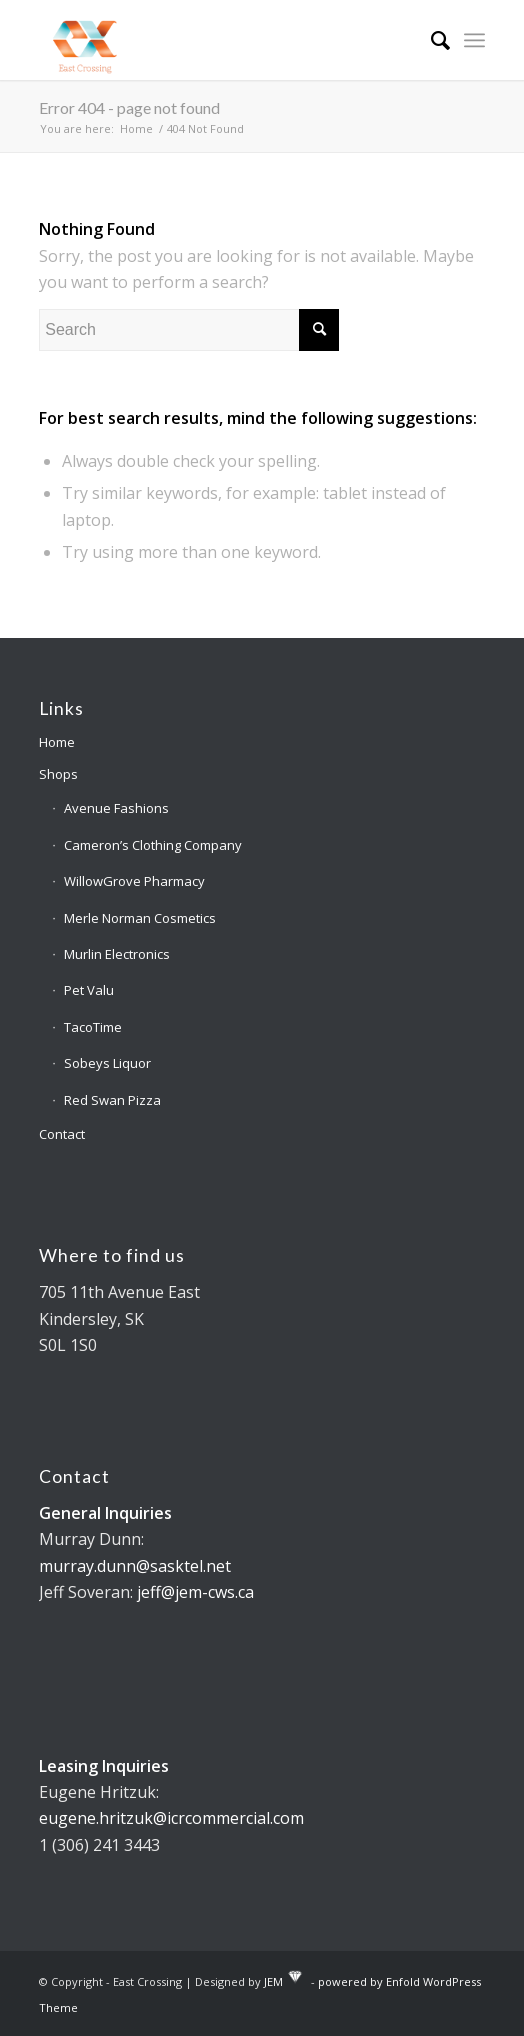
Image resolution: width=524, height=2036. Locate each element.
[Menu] (474, 40)
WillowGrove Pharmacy (134, 881)
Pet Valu (89, 990)
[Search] (430, 40)
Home (57, 742)
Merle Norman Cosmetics (140, 918)
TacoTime (93, 1027)
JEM (273, 1981)
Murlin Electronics (117, 954)
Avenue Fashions (116, 808)
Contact (62, 1134)
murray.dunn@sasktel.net (135, 1566)
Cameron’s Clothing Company (153, 845)
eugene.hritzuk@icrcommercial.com (171, 1818)
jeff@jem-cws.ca (195, 1592)
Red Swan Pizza (112, 1100)
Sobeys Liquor (107, 1063)
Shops (58, 774)
